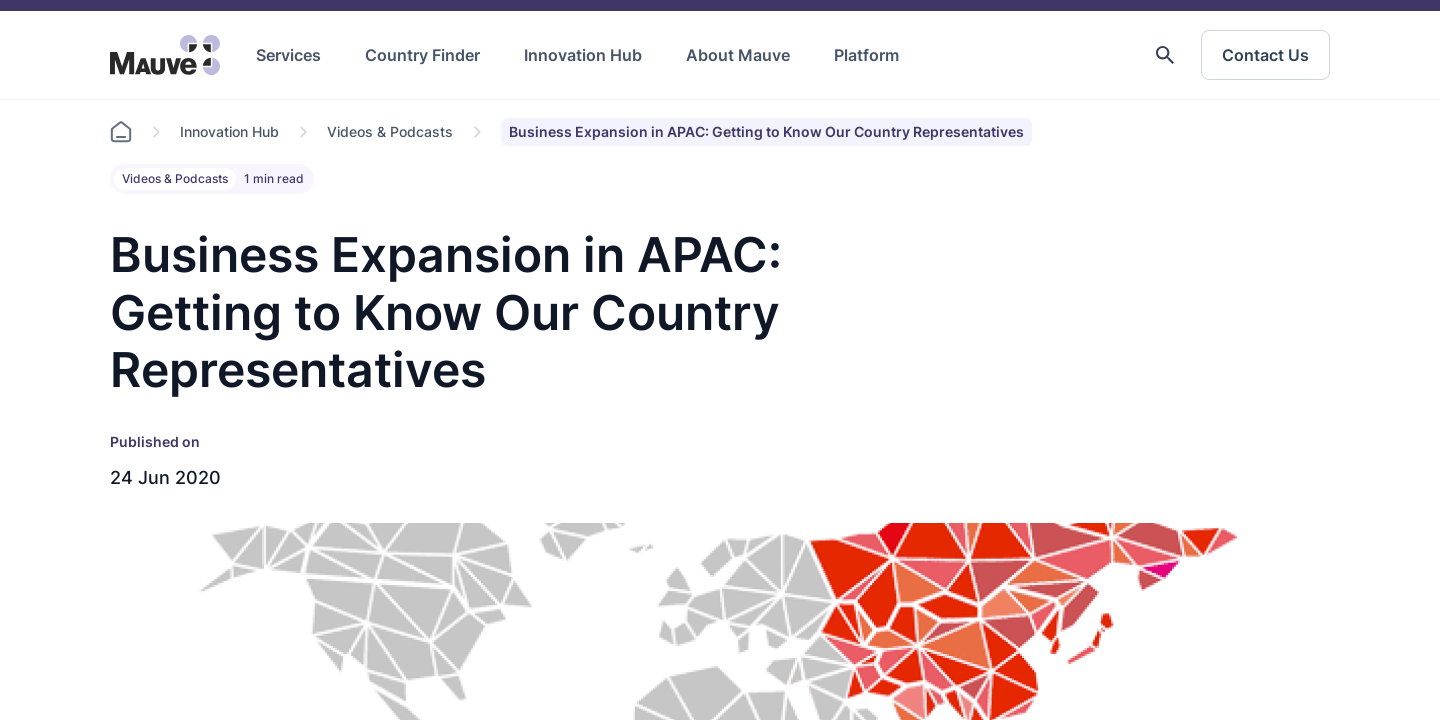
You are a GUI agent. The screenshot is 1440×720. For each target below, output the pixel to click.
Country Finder (422, 55)
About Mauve (738, 55)
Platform (866, 55)
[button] (1165, 55)
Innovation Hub (583, 55)
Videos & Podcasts (390, 131)
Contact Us (1265, 55)
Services (288, 55)
